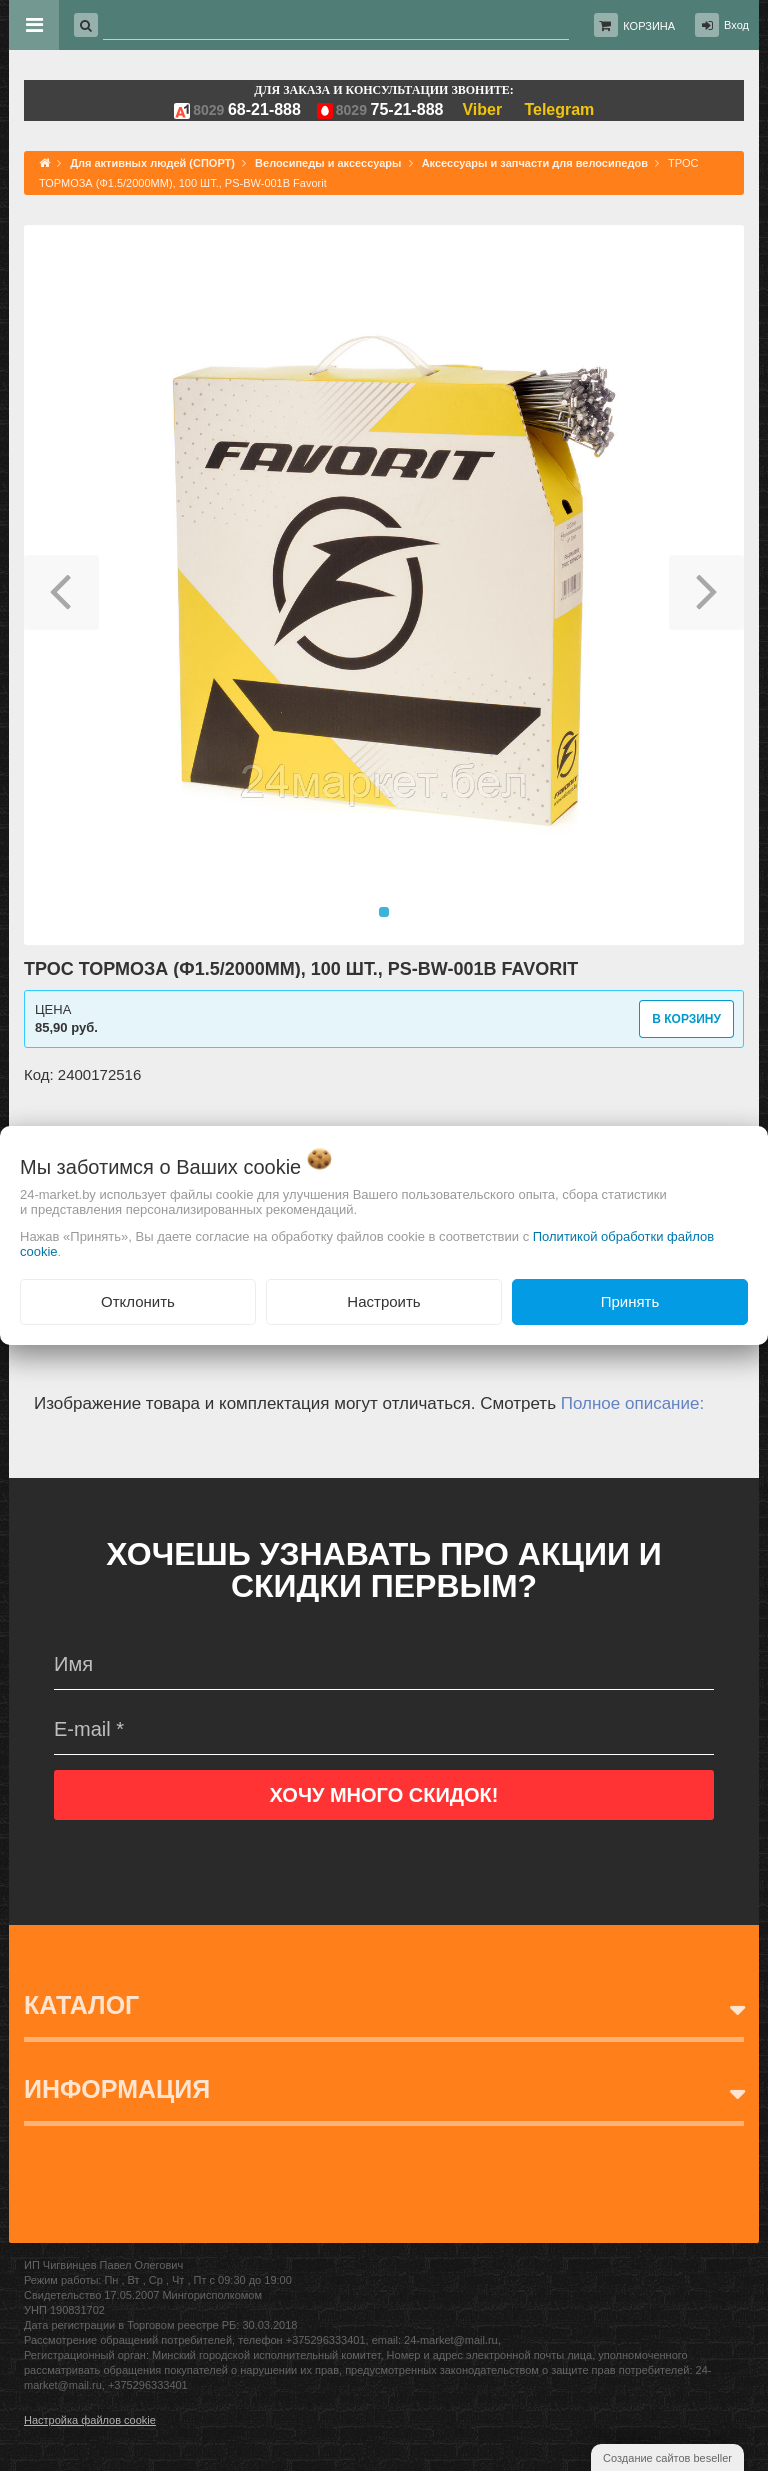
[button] (61, 585)
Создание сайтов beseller (667, 2458)
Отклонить (138, 1301)
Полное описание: (632, 1403)
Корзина (649, 26)
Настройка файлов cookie (90, 2420)
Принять (630, 1301)
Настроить (383, 1301)
